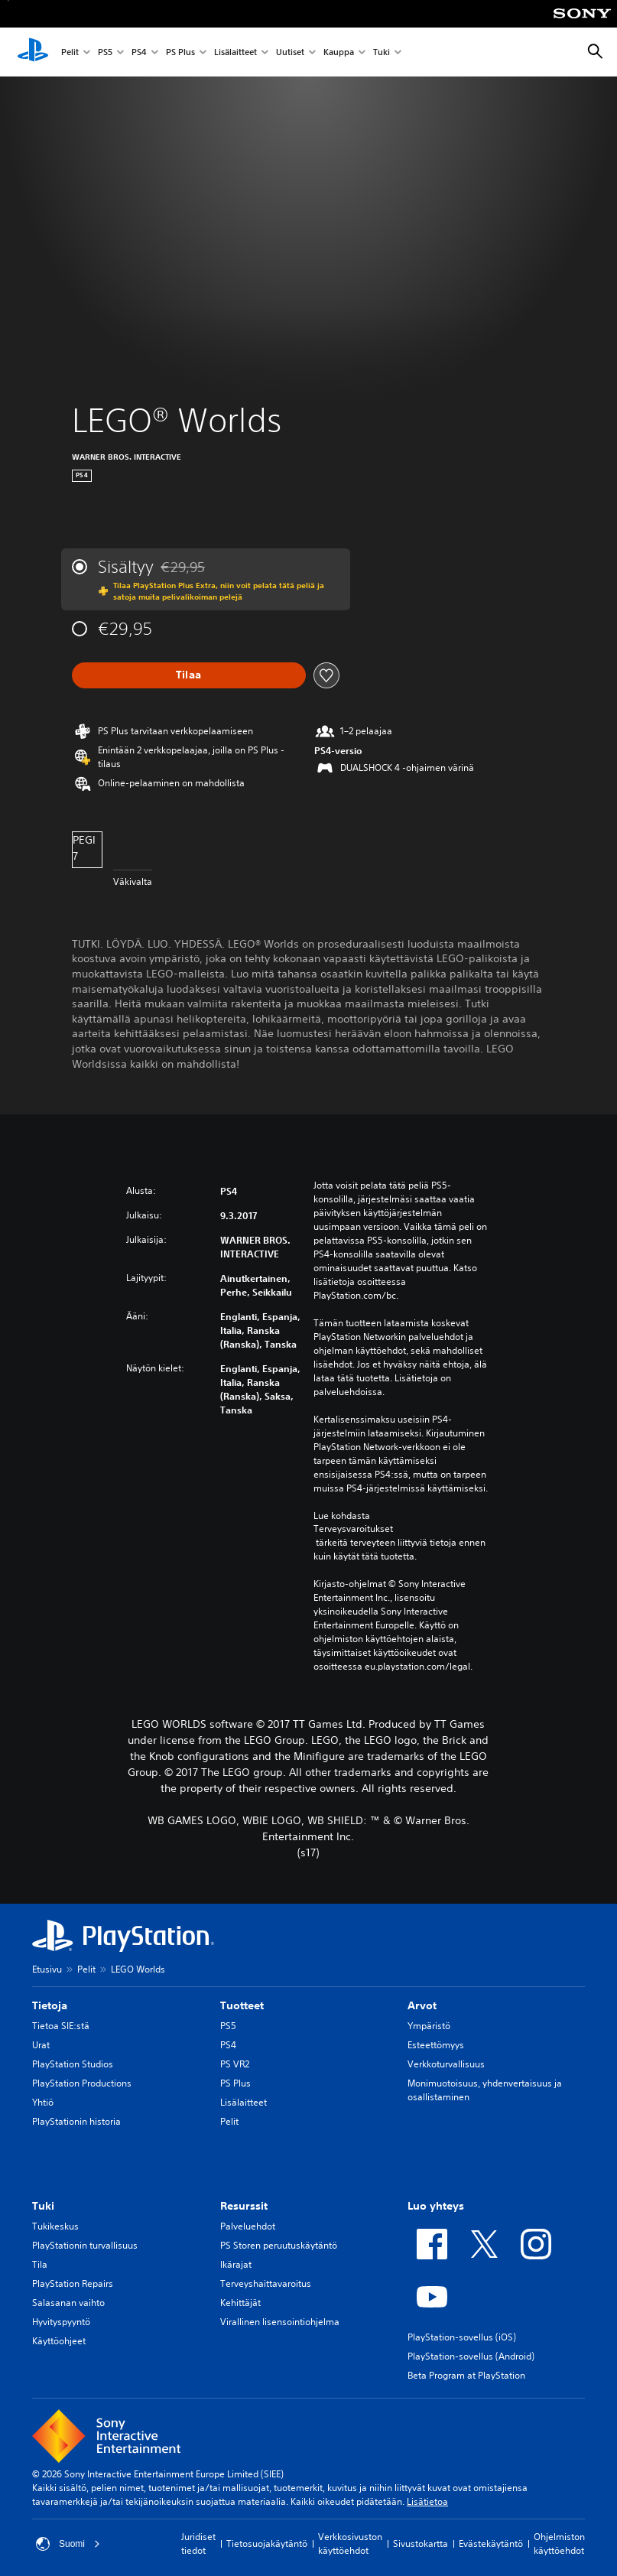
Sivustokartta (420, 2543)
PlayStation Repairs (72, 2283)
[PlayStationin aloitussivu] (33, 52)
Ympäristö (429, 2025)
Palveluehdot (247, 2226)
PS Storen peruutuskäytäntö (278, 2245)
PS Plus (180, 52)
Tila (39, 2264)
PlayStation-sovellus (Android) (471, 2356)
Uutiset (290, 52)
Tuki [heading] (43, 2206)
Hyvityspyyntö (61, 2321)
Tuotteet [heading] (242, 2005)
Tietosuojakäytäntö (266, 2543)
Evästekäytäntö (491, 2543)
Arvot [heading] (422, 2005)
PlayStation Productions (82, 2083)
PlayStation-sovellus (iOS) (462, 2336)
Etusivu (47, 1969)
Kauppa (338, 52)
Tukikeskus (55, 2226)
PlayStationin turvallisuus (85, 2245)
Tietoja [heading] (49, 2005)
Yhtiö (43, 2102)
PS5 (105, 52)
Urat (41, 2044)
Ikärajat (236, 2264)
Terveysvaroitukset (353, 1529)
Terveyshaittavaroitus (265, 2283)
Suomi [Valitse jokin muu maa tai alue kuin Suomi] (68, 2544)
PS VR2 (234, 2063)
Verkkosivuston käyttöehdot (350, 2543)
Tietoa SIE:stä (60, 2025)
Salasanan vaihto (68, 2302)
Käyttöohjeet (59, 2340)
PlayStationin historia (76, 2121)
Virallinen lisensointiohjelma (279, 2321)
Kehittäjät (240, 2302)
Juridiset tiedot (198, 2543)
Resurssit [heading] (244, 2206)
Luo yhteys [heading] (436, 2206)
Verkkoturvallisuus (446, 2063)
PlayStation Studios (72, 2063)
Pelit (70, 52)
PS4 (139, 52)
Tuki (381, 52)
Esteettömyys (436, 2044)
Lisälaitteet (235, 52)
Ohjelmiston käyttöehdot (559, 2543)
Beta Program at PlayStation (466, 2375)
